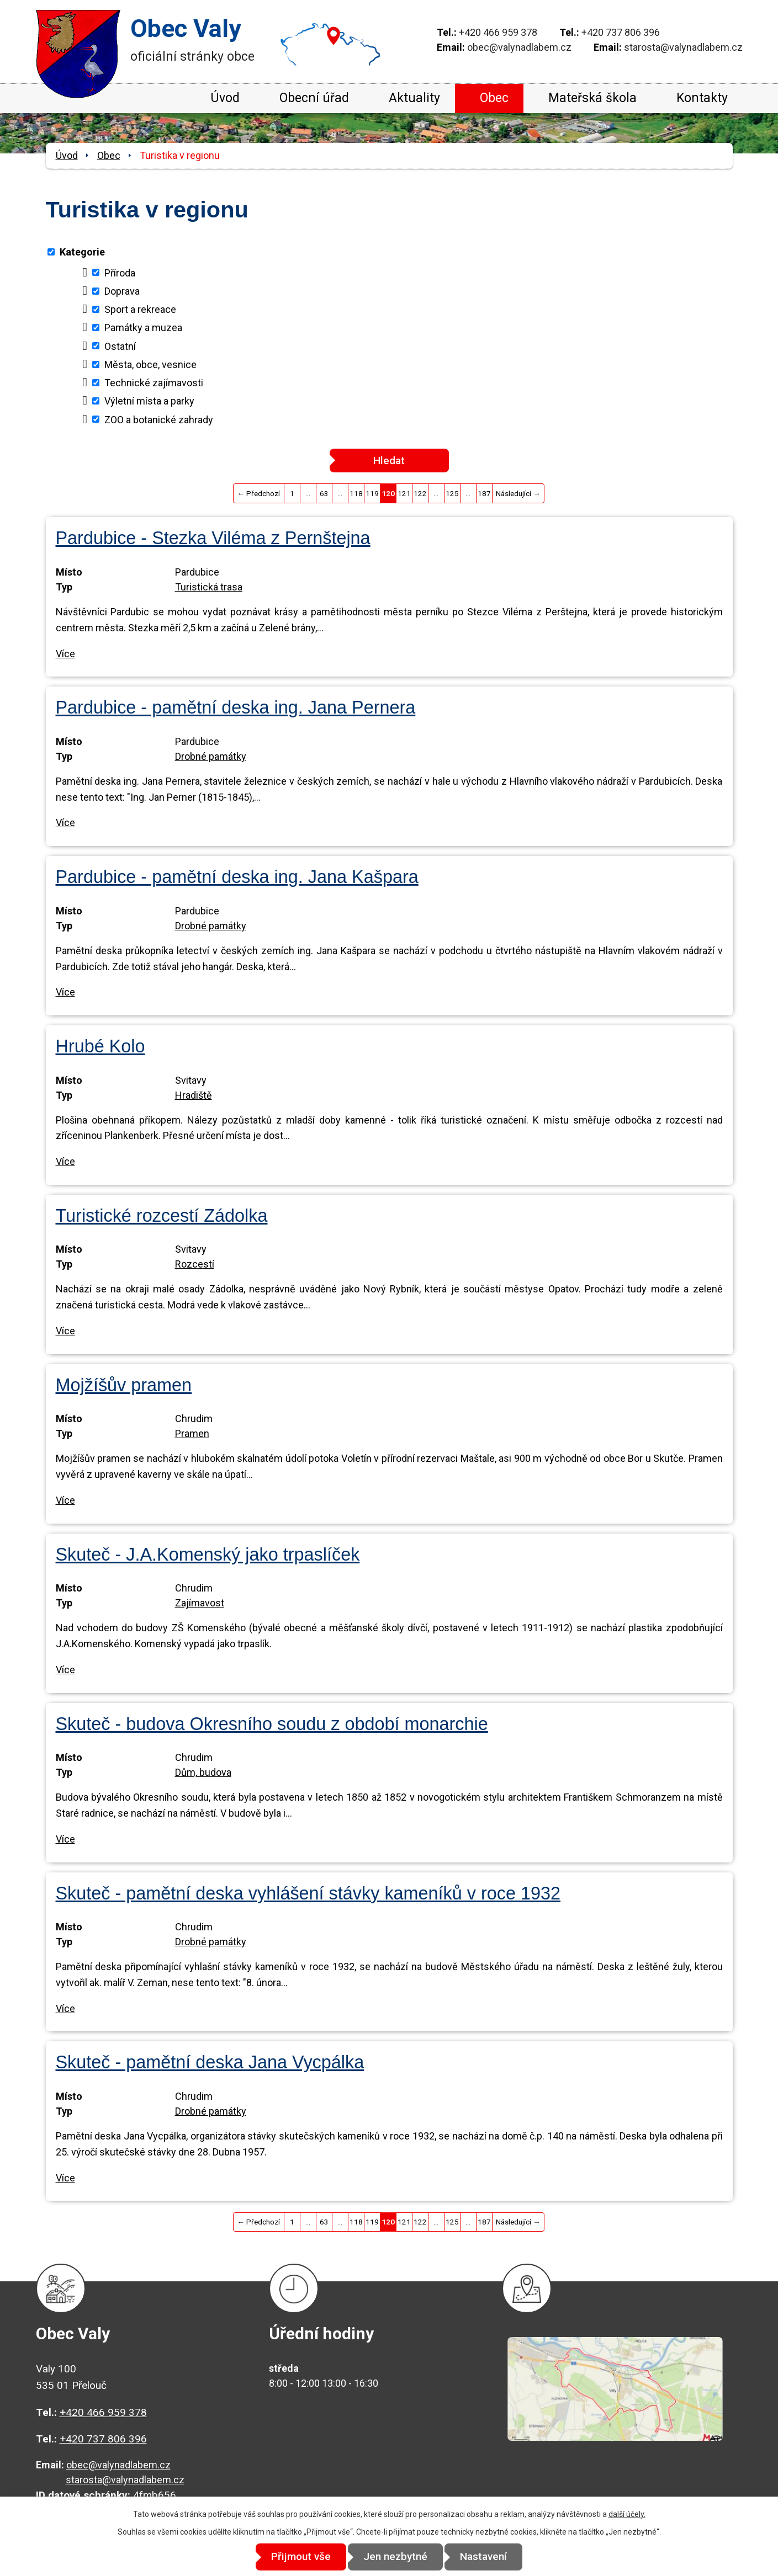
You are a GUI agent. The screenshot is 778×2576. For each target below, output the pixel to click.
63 (324, 493)
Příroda (119, 272)
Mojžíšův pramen (124, 1385)
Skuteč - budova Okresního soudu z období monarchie (272, 1724)
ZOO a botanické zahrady (158, 419)
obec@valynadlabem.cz (519, 47)
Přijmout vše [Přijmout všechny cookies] (296, 2557)
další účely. (626, 2514)
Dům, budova (203, 1772)
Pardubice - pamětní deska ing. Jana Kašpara (237, 877)
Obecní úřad (314, 98)
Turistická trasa (208, 587)
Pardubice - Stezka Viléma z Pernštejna (213, 538)
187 (484, 493)
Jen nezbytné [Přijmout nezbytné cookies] (395, 2557)
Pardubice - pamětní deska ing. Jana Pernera (236, 707)
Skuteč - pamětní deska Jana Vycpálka (210, 2062)
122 (420, 493)
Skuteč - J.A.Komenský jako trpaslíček (208, 1554)
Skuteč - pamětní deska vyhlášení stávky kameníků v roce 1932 (308, 1893)
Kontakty (702, 98)
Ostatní (120, 346)
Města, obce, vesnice (150, 364)
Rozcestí (194, 1264)
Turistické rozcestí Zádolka (162, 1216)
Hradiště (193, 1095)
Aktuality (414, 98)
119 (372, 493)
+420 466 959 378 (498, 32)
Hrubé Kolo (100, 1046)
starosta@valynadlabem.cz (683, 47)
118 (356, 493)
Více (65, 653)
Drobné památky (210, 756)
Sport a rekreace (140, 309)
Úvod (225, 98)
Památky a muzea (143, 327)
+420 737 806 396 (620, 32)
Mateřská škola (592, 98)
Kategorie (82, 252)
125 (452, 493)
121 (404, 493)
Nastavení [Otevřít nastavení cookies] (488, 2557)
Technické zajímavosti (153, 382)
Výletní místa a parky (149, 401)
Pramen (192, 1433)
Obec (494, 98)
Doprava (122, 291)
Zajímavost (199, 1603)
